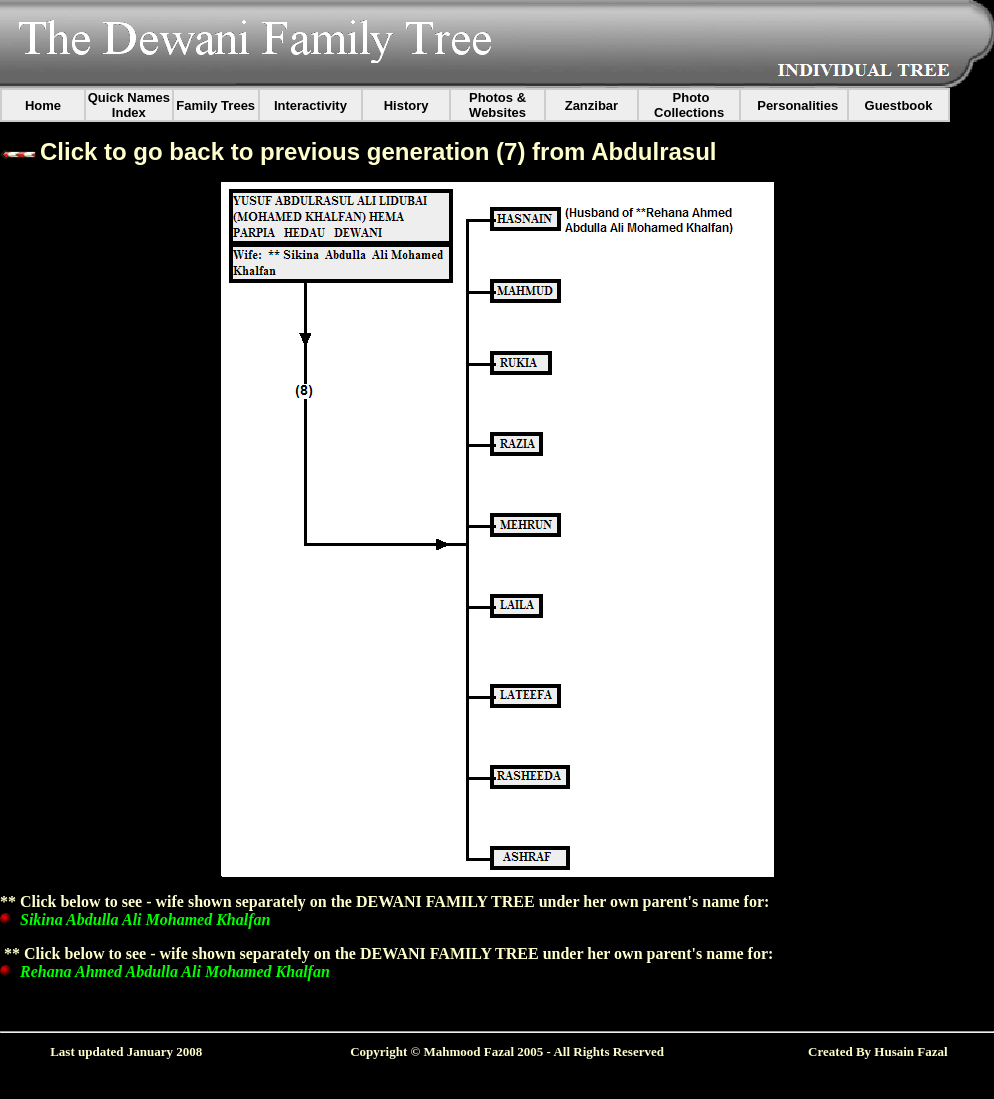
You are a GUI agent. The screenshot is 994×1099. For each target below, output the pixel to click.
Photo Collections (689, 105)
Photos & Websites (497, 105)
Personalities (797, 105)
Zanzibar (591, 105)
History (406, 105)
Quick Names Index (129, 105)
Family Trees (215, 105)
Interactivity (310, 105)
